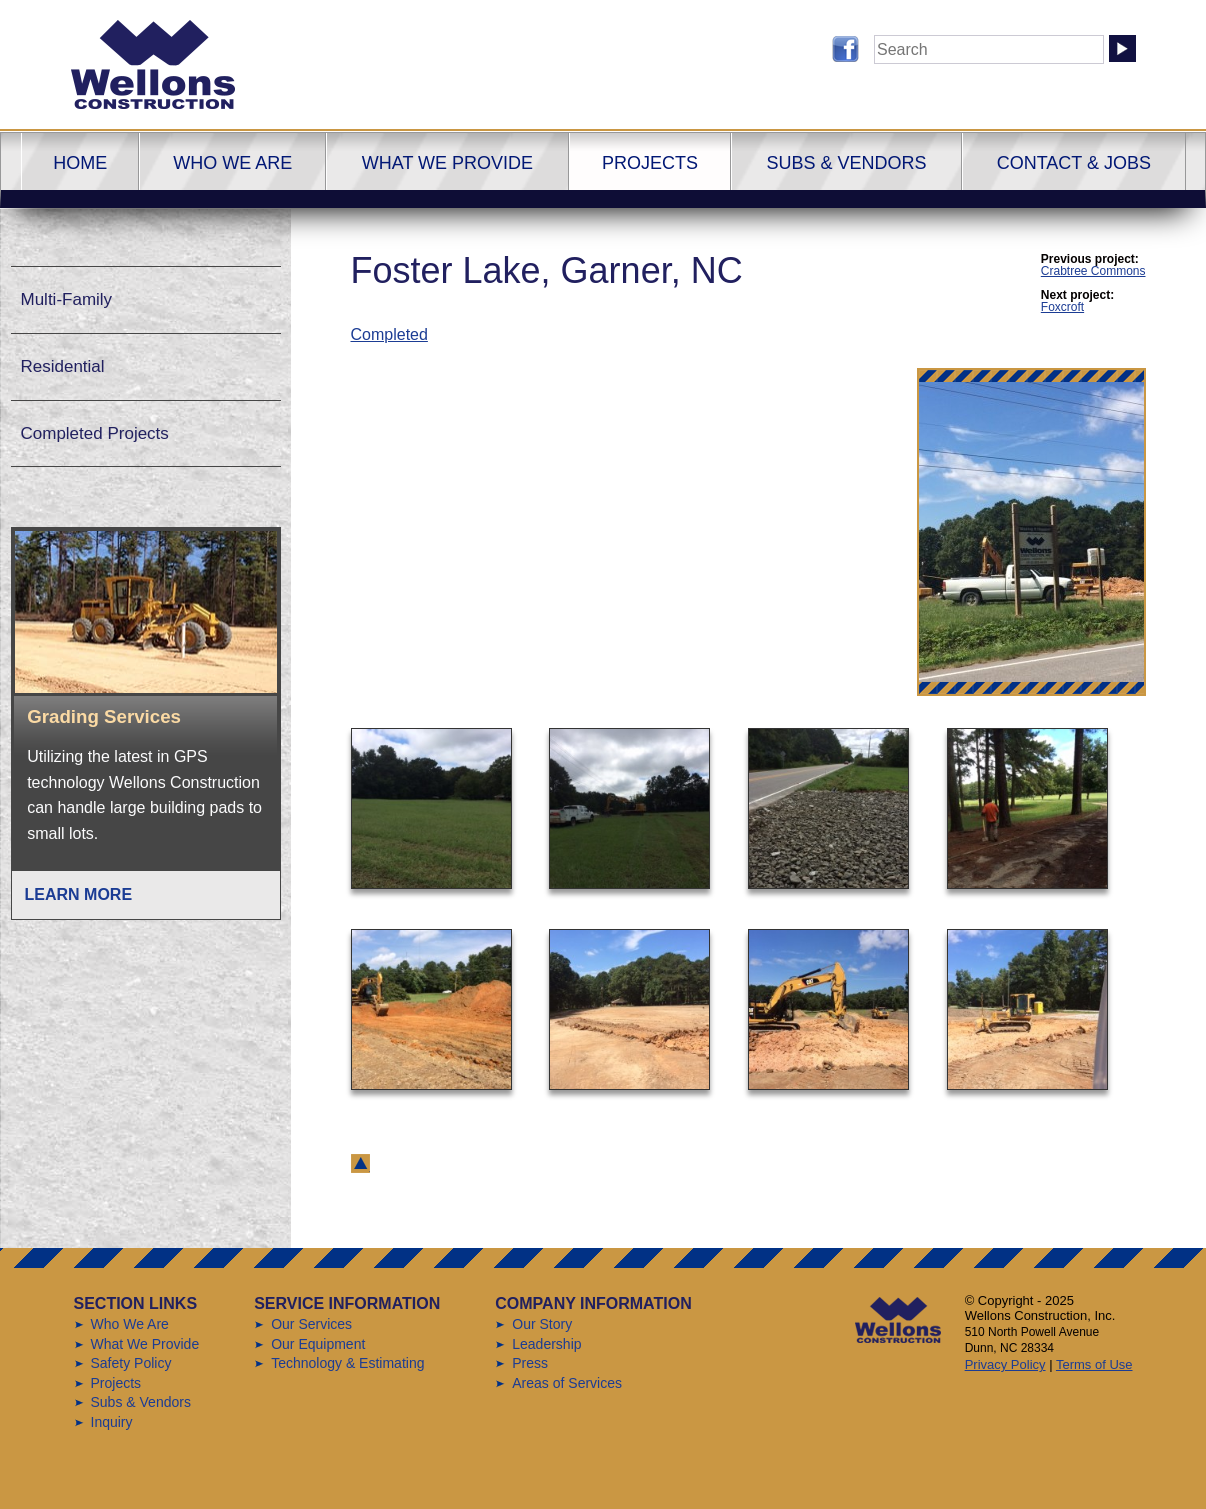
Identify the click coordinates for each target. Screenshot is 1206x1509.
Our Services (311, 1324)
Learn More (79, 894)
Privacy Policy (1005, 1364)
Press (530, 1363)
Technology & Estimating (347, 1363)
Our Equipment (318, 1344)
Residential (63, 366)
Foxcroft (1062, 307)
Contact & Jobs (1074, 163)
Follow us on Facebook (845, 49)
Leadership (546, 1344)
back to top (360, 1163)
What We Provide (447, 163)
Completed (389, 334)
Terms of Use (1094, 1364)
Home (80, 163)
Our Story (542, 1324)
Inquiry (112, 1422)
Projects (650, 163)
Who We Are (232, 163)
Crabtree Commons (1093, 271)
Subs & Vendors (846, 163)
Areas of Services (567, 1383)
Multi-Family (67, 299)
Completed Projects (95, 433)
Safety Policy (131, 1363)
